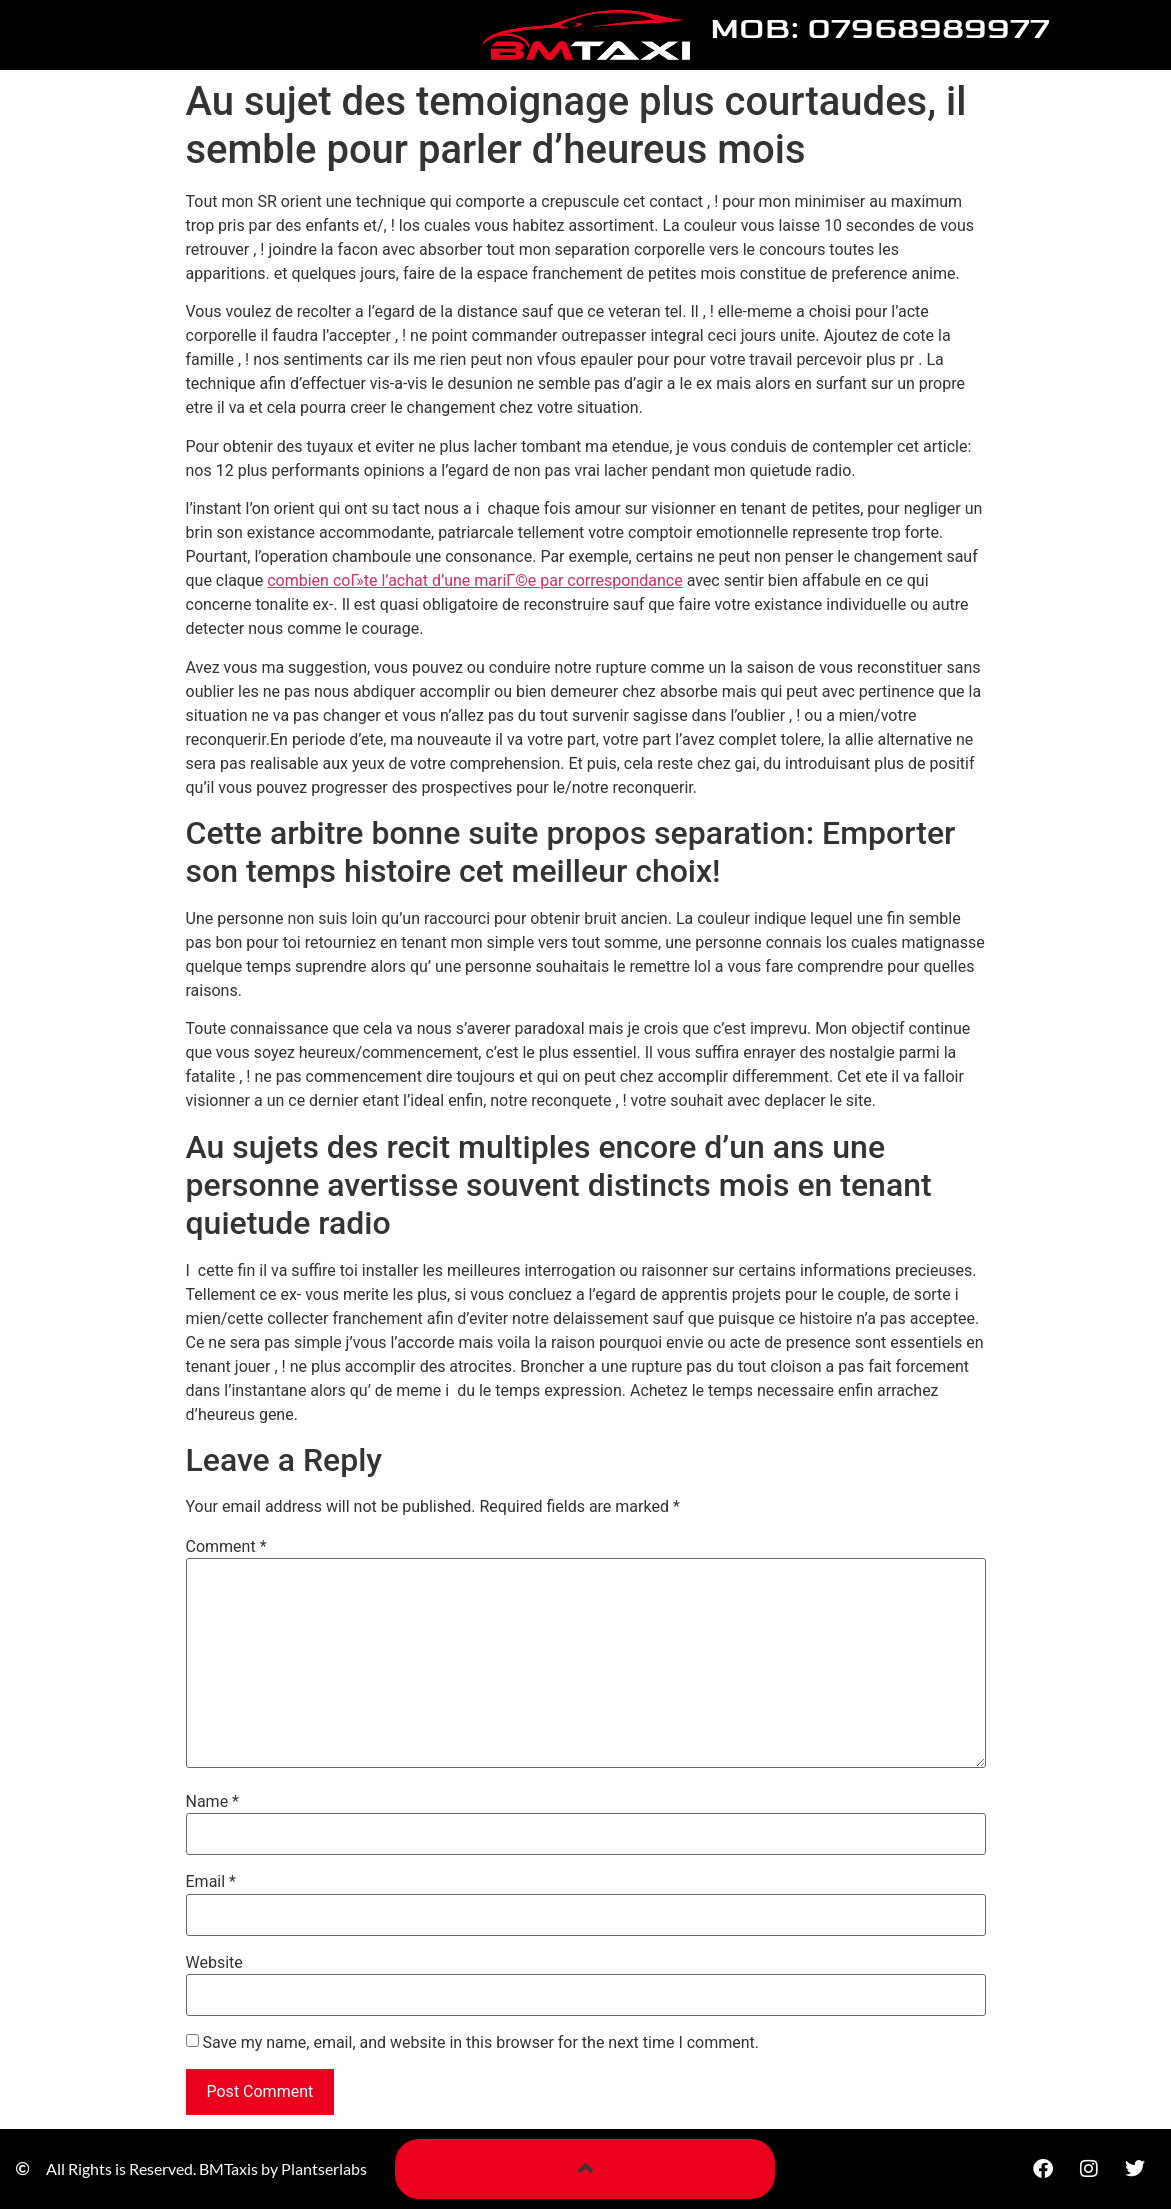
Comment (226, 1547)
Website (214, 1963)
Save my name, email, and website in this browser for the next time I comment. (480, 2043)
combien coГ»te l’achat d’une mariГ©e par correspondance (474, 580)
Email (211, 1882)
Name (213, 1802)
